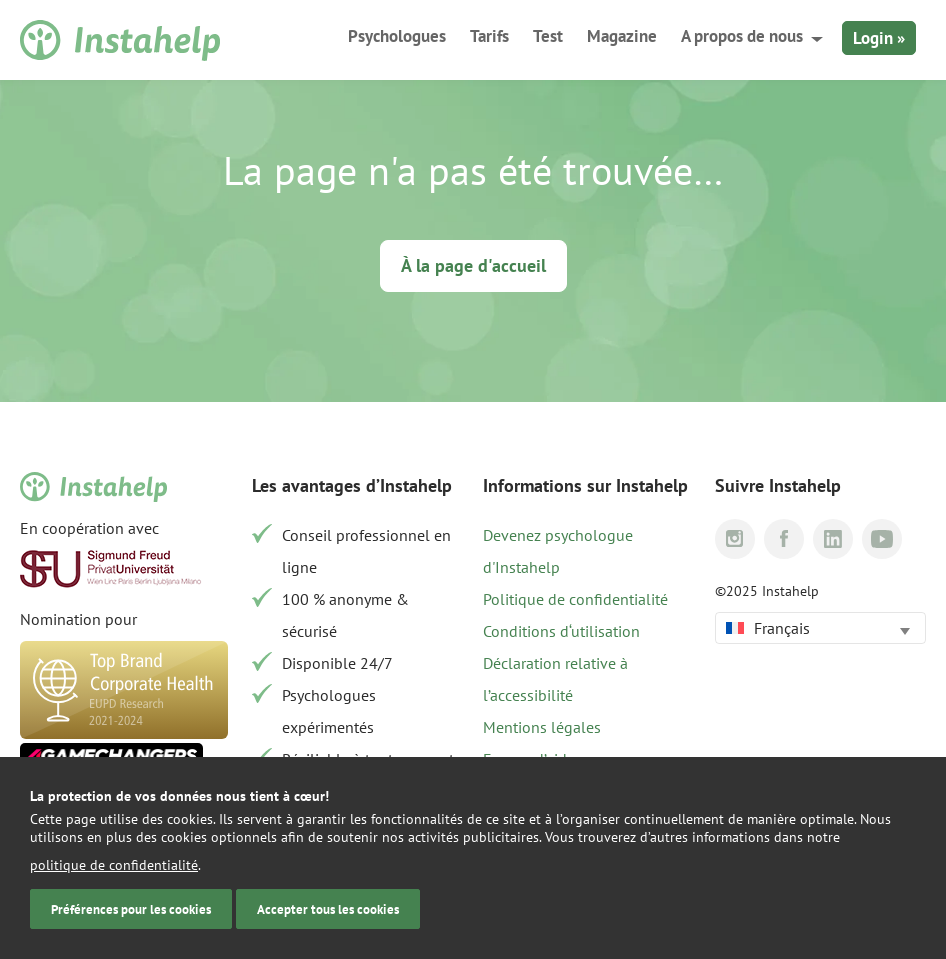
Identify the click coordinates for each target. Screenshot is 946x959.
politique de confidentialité (114, 865)
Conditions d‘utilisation (561, 631)
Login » (879, 38)
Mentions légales (542, 727)
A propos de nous (742, 36)
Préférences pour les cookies (131, 909)
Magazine (622, 36)
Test (548, 36)
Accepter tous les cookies (328, 909)
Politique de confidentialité (575, 599)
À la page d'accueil (473, 265)
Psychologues (397, 36)
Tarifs (489, 36)
